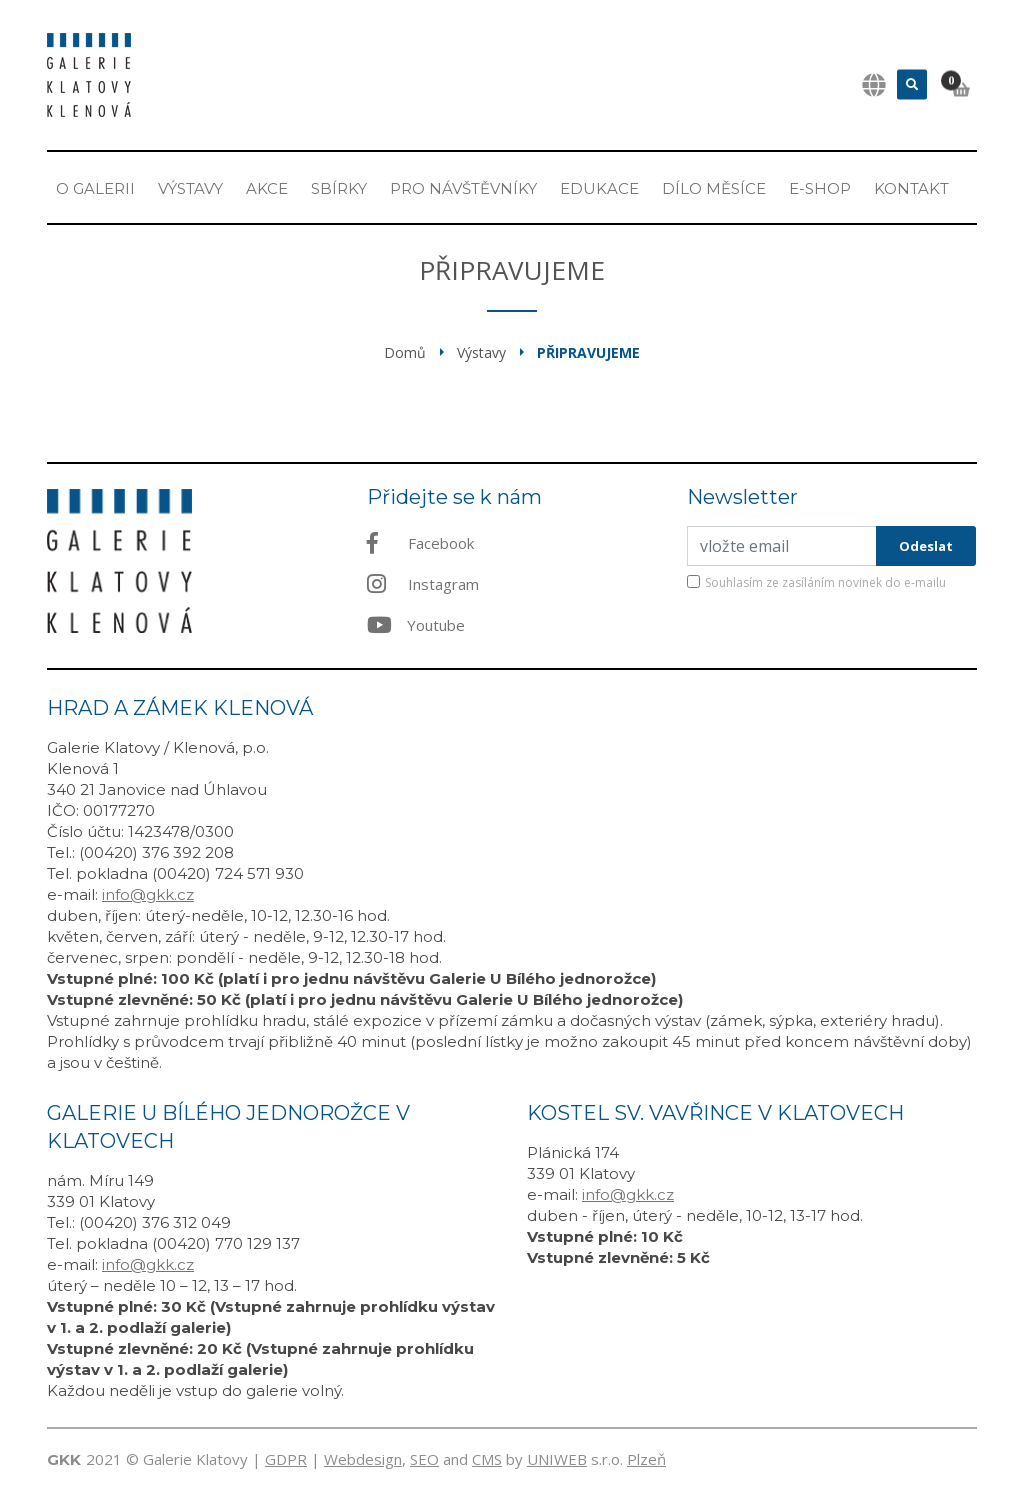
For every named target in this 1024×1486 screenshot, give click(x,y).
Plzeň (646, 1459)
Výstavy (190, 188)
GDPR (286, 1459)
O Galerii (95, 188)
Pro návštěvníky (463, 188)
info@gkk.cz (148, 894)
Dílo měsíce (714, 188)
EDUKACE (599, 188)
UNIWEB (557, 1459)
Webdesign (363, 1459)
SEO (424, 1459)
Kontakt (911, 188)
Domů (405, 352)
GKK (64, 1459)
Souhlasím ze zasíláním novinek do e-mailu (825, 582)
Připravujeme (588, 352)
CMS (487, 1459)
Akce (267, 188)
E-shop (820, 188)
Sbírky (339, 188)
